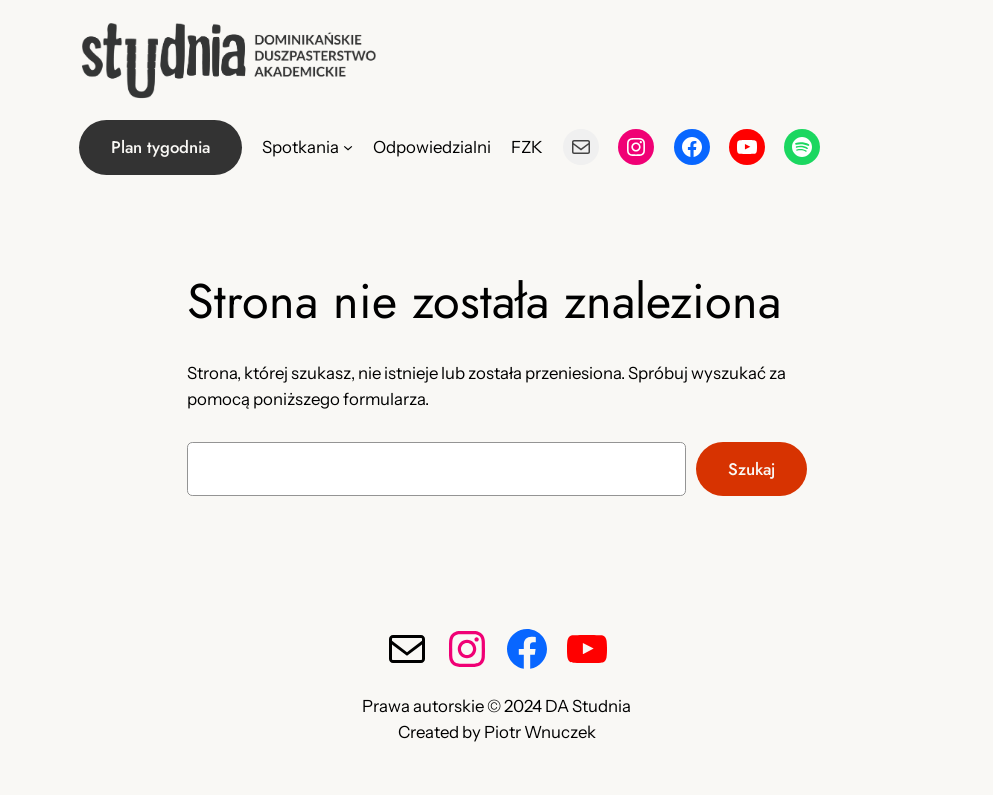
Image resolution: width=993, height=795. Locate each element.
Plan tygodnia (160, 147)
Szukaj (751, 469)
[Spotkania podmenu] (348, 147)
